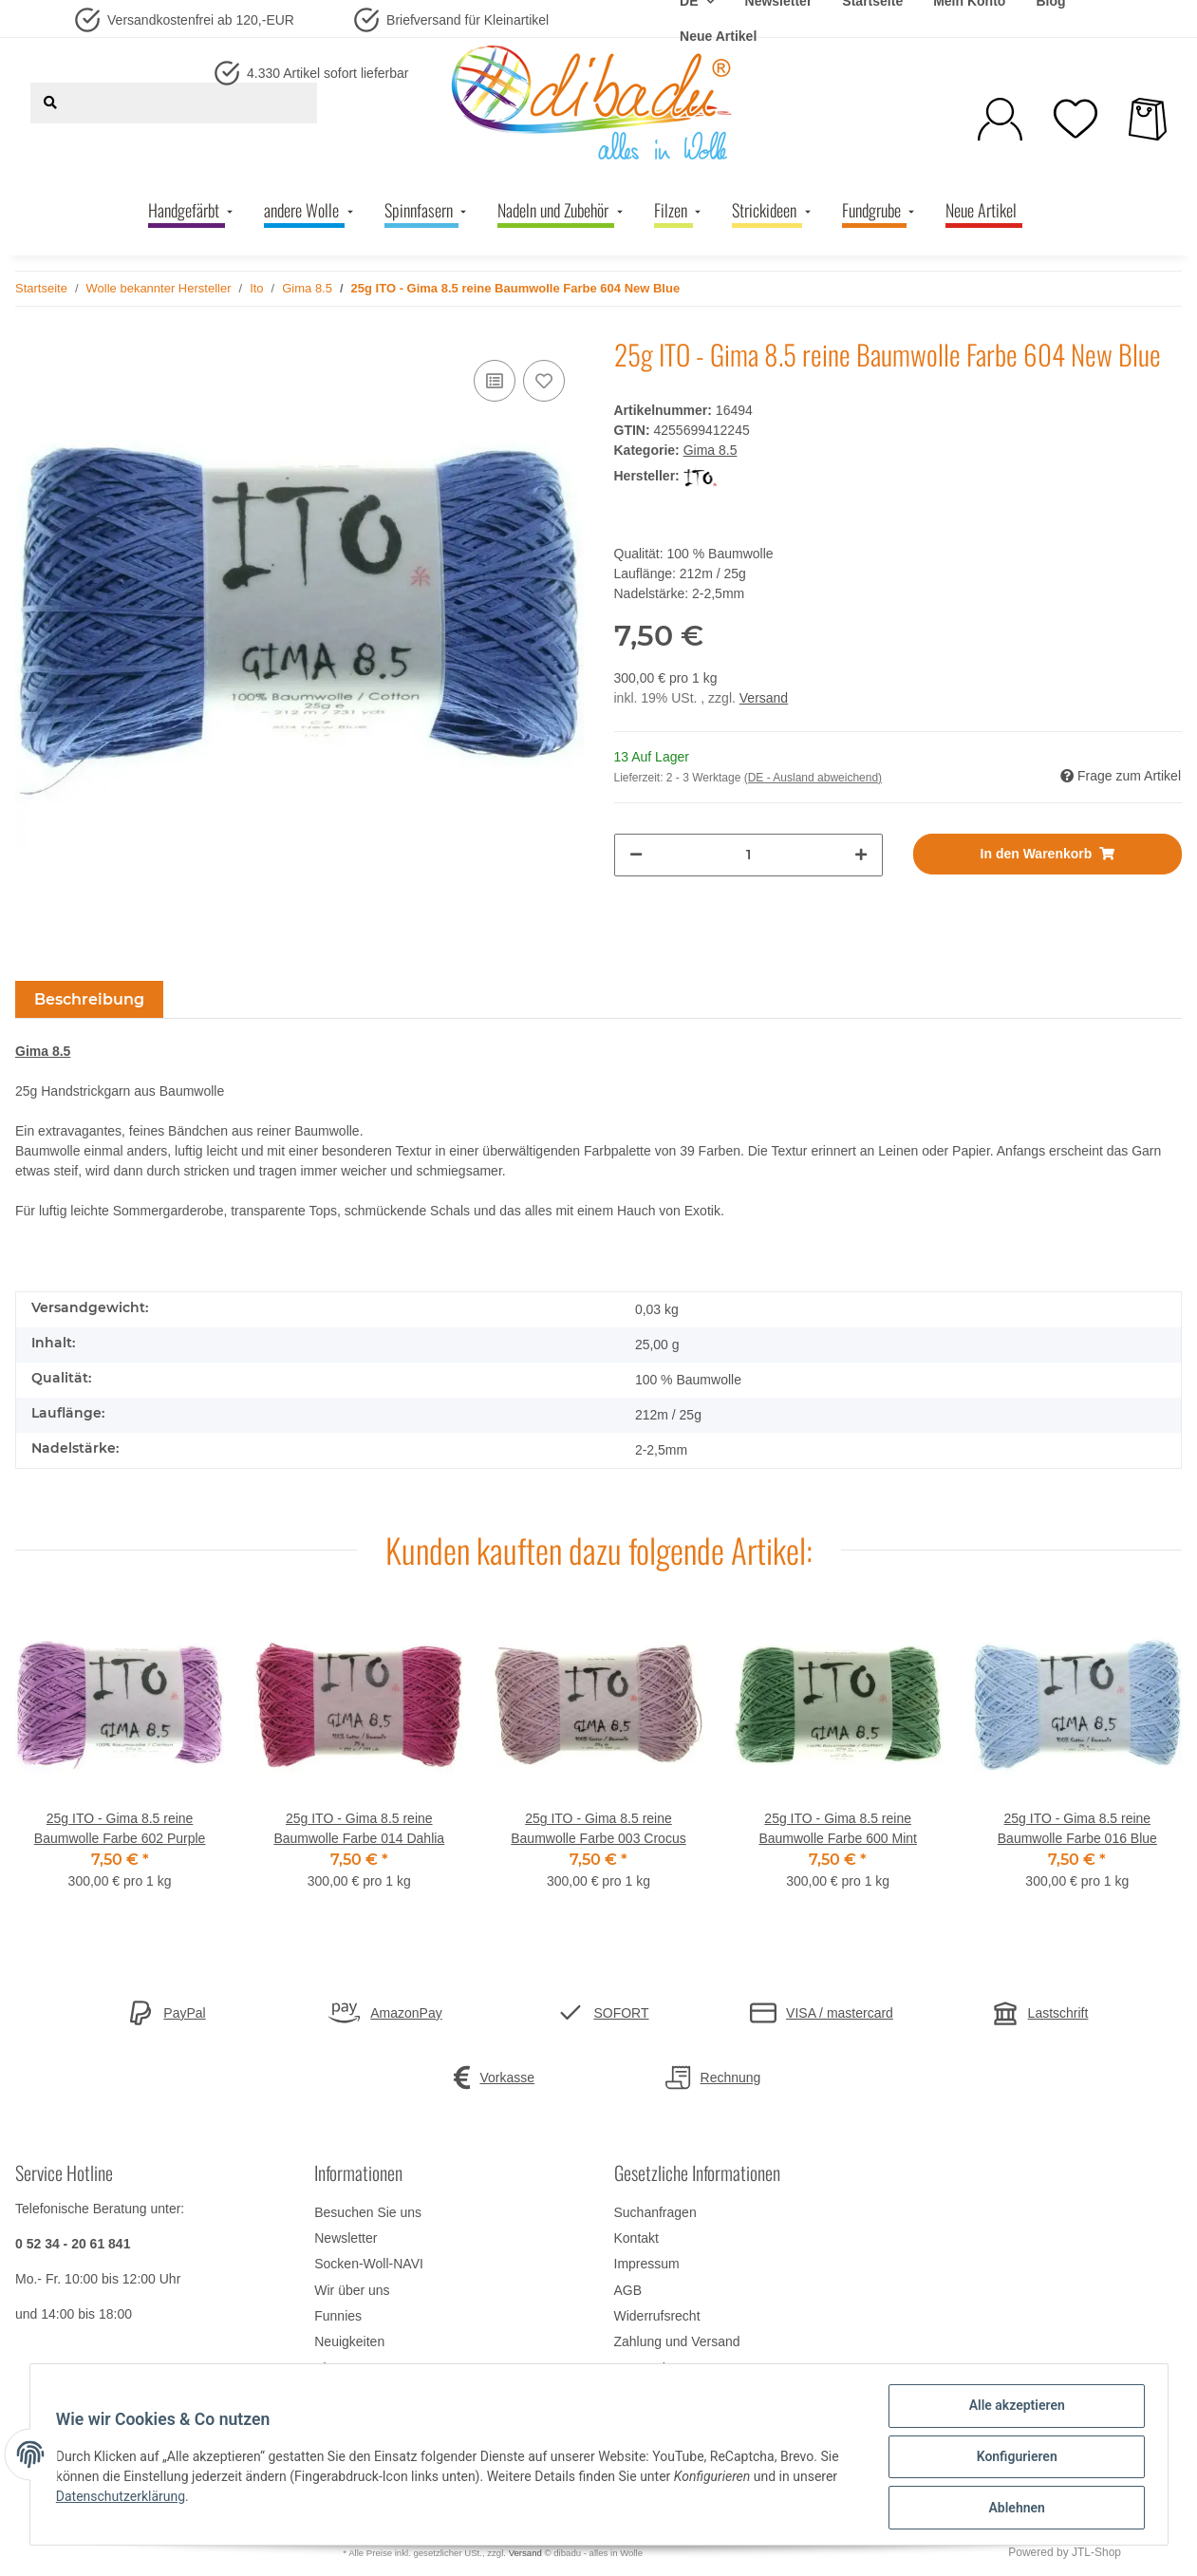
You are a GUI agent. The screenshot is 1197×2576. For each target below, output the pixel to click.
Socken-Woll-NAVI (368, 2263)
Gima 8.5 (710, 450)
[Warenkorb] (1147, 119)
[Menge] (748, 855)
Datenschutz (651, 2368)
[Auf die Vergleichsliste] (494, 381)
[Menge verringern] (636, 855)
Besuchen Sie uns (367, 2212)
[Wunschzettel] (1075, 118)
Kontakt (636, 2238)
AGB (628, 2290)
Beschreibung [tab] (89, 999)
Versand (763, 697)
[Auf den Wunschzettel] (544, 381)
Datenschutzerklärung (125, 2499)
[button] (1000, 119)
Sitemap (338, 2368)
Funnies (338, 2315)
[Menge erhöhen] (861, 855)
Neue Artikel (718, 36)
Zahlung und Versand (677, 2341)
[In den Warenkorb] (1047, 854)
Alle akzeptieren (1012, 2409)
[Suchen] (50, 103)
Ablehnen (1012, 2508)
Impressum (647, 2263)
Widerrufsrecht (657, 2315)
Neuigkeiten (349, 2341)
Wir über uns (351, 2290)
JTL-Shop (1096, 2552)
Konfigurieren (1012, 2459)
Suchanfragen (655, 2212)
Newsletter (345, 2238)
